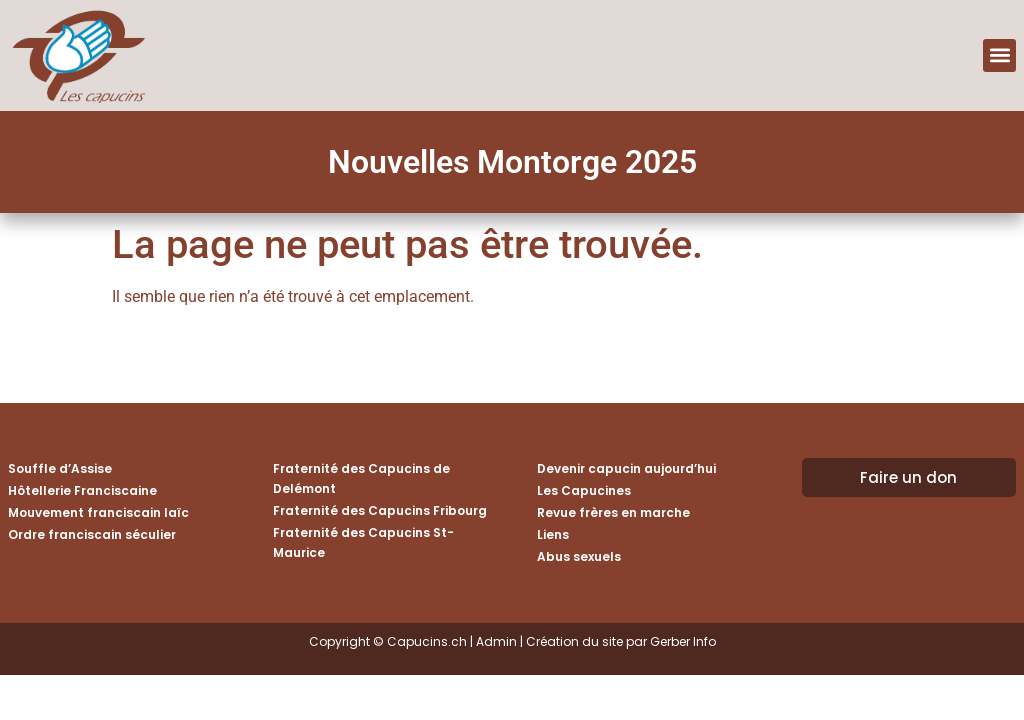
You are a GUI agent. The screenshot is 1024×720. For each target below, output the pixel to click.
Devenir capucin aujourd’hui (626, 468)
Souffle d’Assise (60, 468)
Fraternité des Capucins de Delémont (361, 478)
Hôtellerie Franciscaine (82, 490)
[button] (999, 55)
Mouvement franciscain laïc (98, 512)
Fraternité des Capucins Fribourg (380, 510)
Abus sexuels (579, 556)
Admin (496, 641)
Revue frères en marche (613, 512)
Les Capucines (584, 490)
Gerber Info (683, 641)
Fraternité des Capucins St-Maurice (363, 542)
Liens (553, 534)
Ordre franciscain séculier (92, 534)
